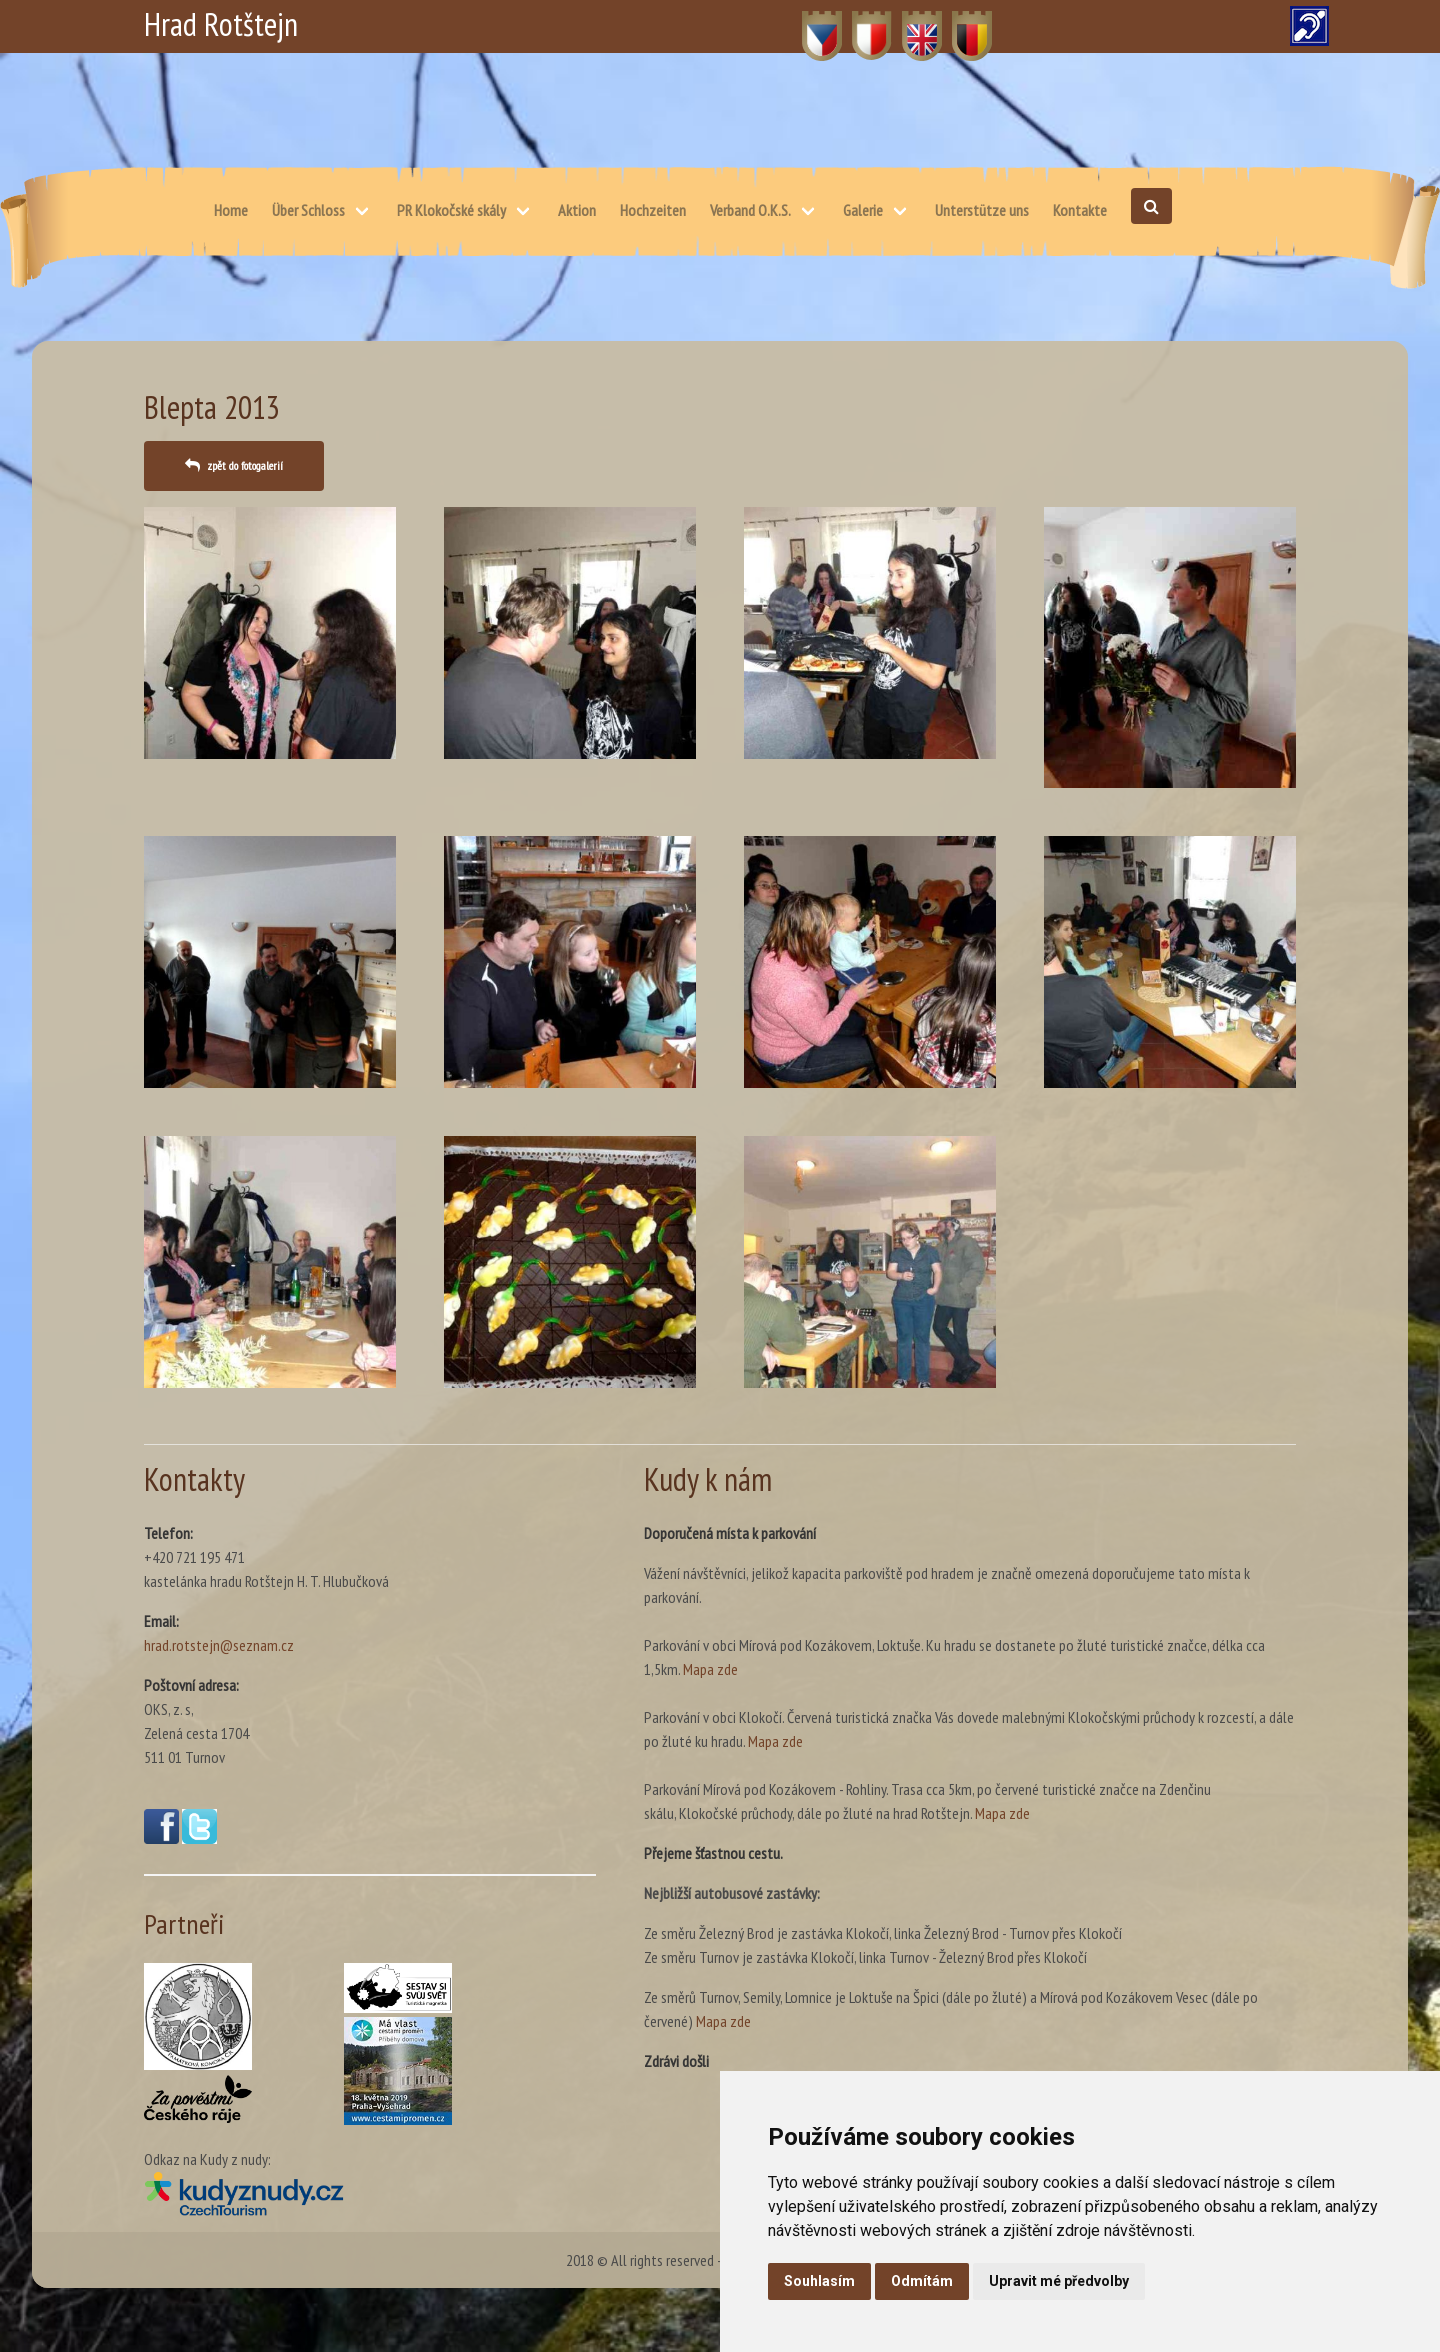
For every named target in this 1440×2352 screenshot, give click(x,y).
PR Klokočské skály (451, 210)
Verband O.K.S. (750, 210)
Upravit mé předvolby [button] (1059, 2281)
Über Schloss (308, 210)
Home (231, 210)
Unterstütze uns (982, 210)
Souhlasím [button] (819, 2281)
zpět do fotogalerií (245, 465)
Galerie (863, 210)
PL (859, 25)
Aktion (577, 210)
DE (960, 25)
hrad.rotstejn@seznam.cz (219, 1645)
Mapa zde (710, 1669)
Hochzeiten (653, 210)
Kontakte (1080, 210)
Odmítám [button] (922, 2281)
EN (910, 25)
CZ (810, 25)
